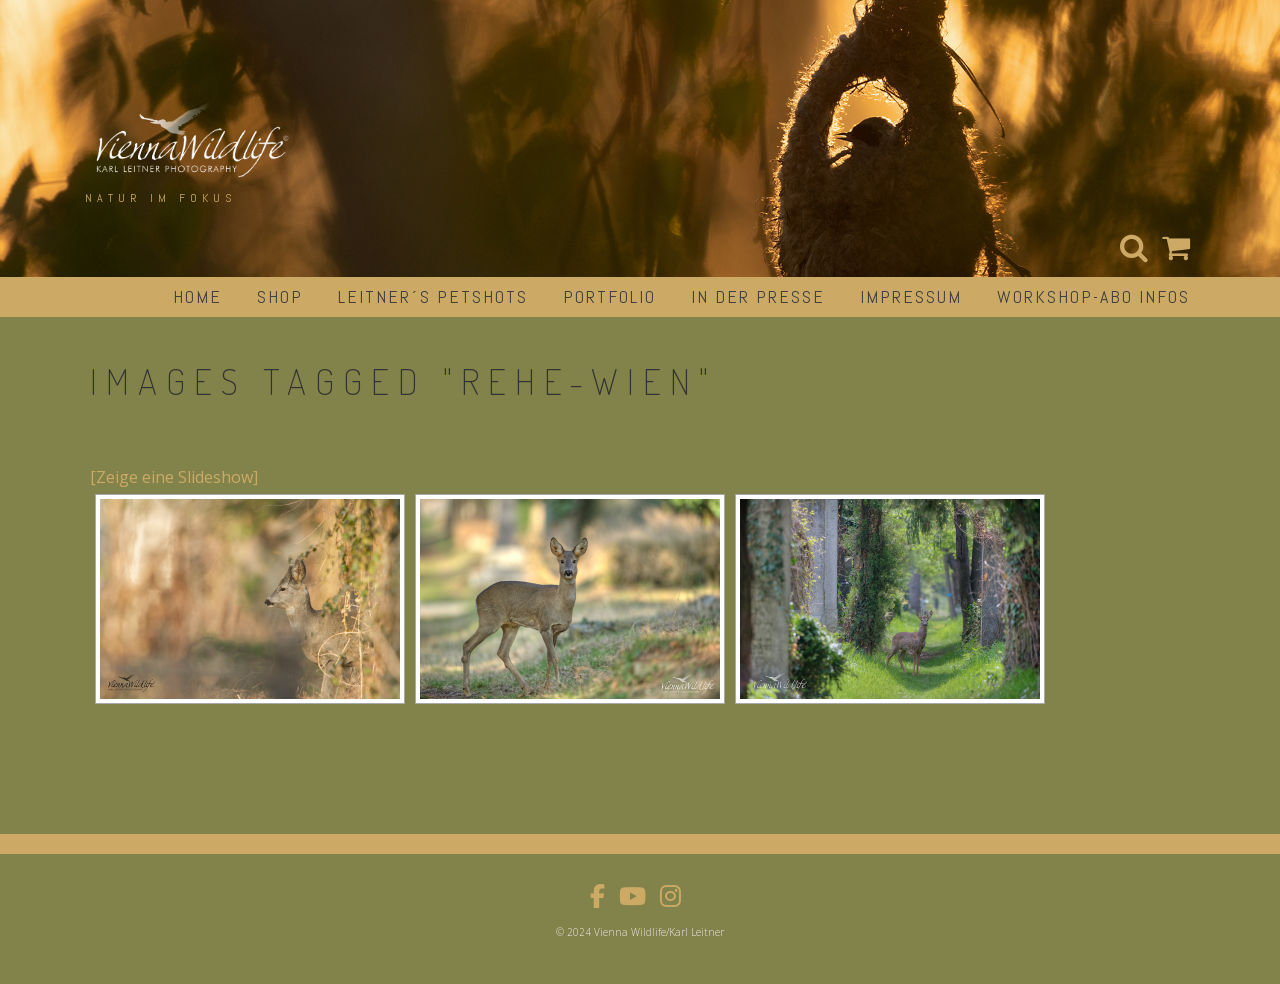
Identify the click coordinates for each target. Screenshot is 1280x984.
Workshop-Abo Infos (1093, 296)
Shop (280, 296)
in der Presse (758, 296)
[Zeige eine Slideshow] (174, 477)
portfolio (609, 296)
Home (197, 296)
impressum (911, 296)
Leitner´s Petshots (433, 296)
